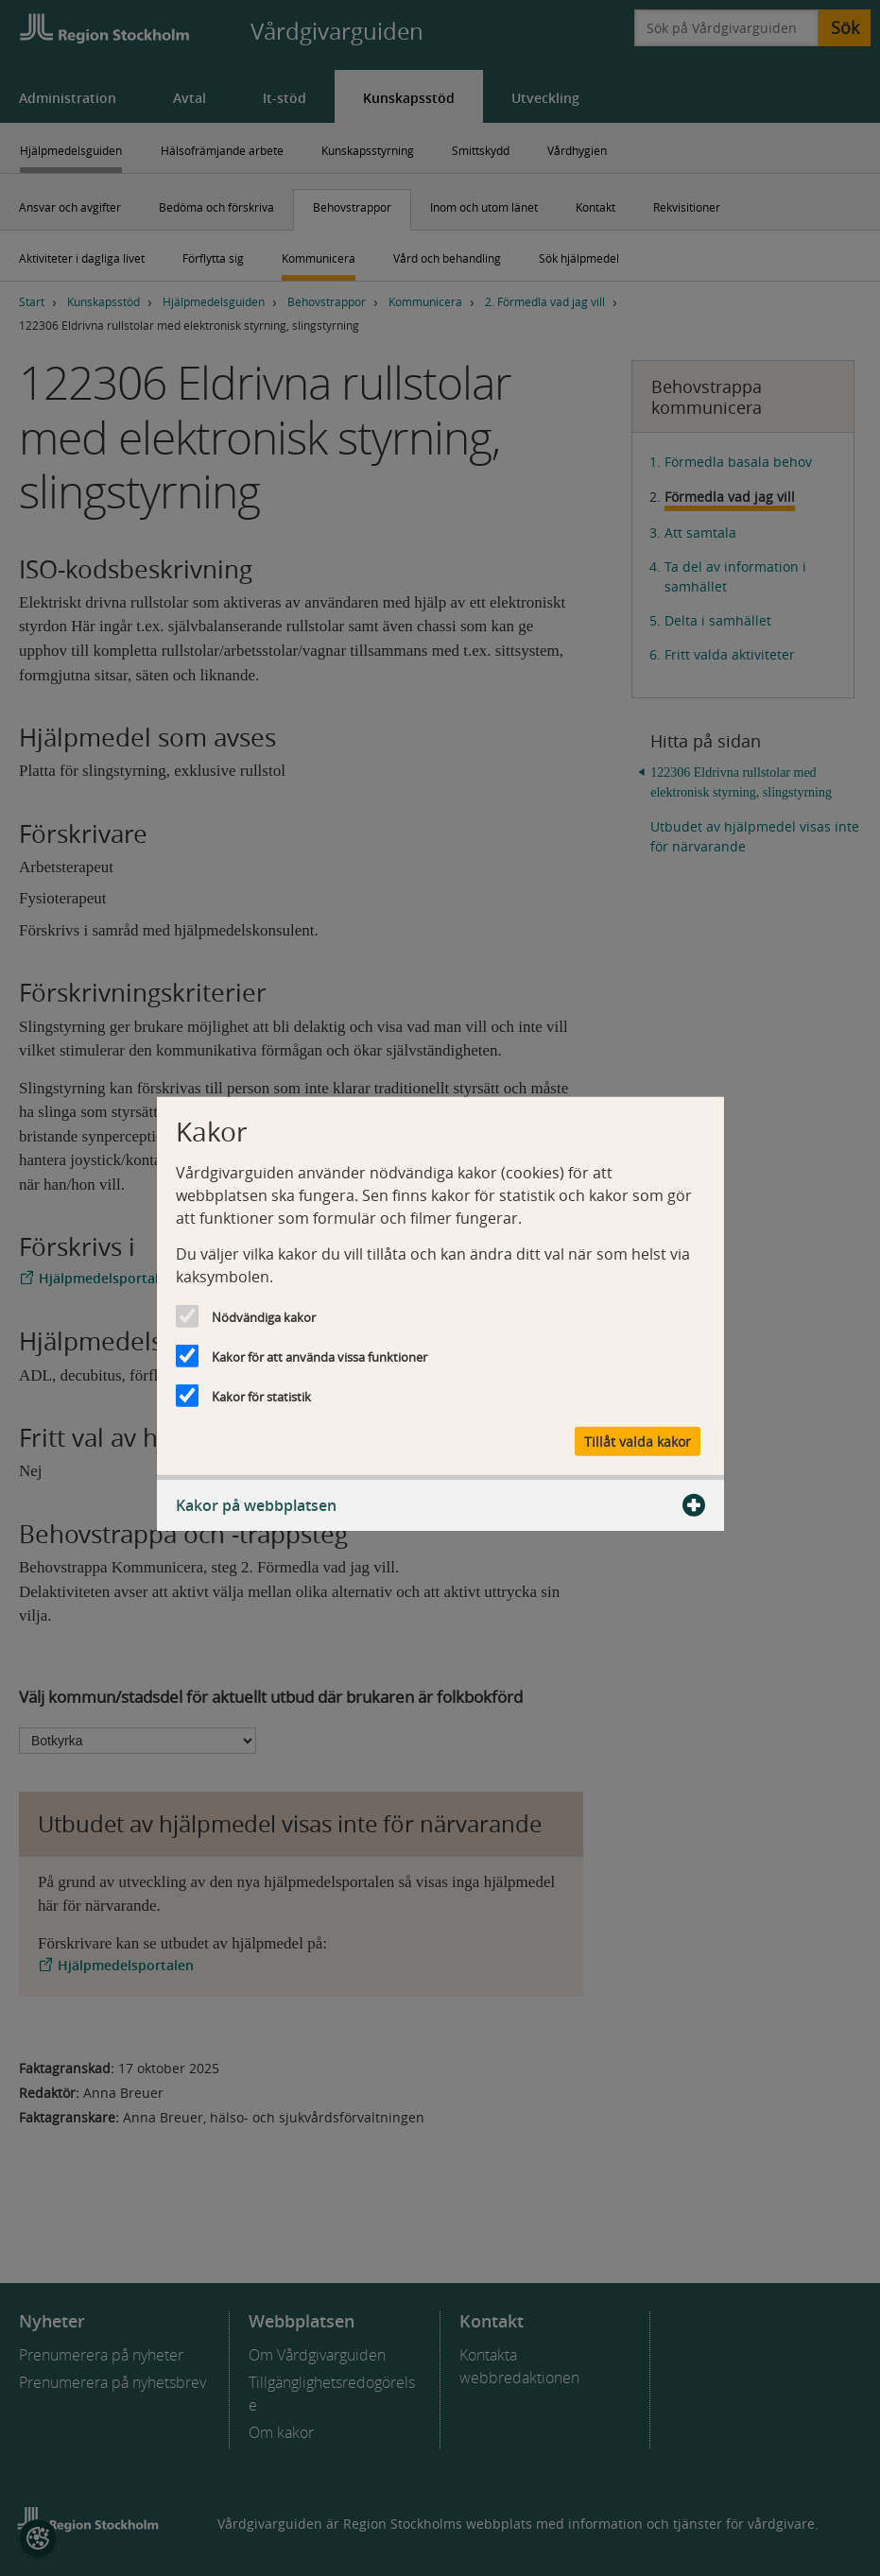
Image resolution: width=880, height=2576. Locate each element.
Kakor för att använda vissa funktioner (319, 1356)
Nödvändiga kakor (264, 1317)
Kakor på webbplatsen (440, 1504)
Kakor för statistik (261, 1396)
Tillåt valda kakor (637, 1441)
